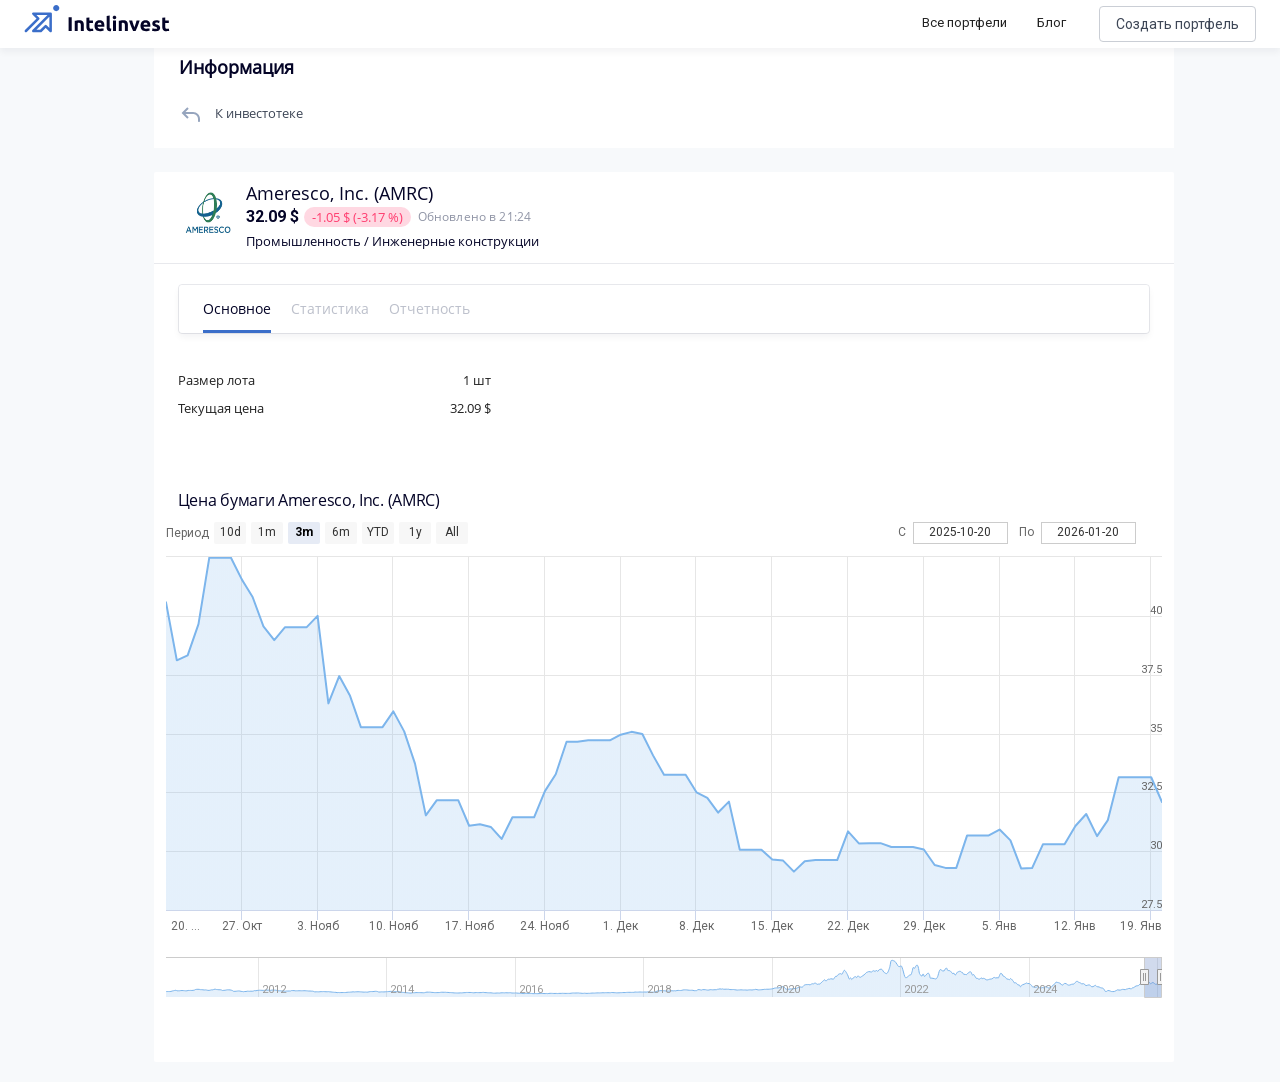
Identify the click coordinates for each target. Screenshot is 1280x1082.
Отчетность (435, 308)
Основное (243, 308)
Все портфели (964, 22)
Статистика (336, 308)
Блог (1051, 22)
